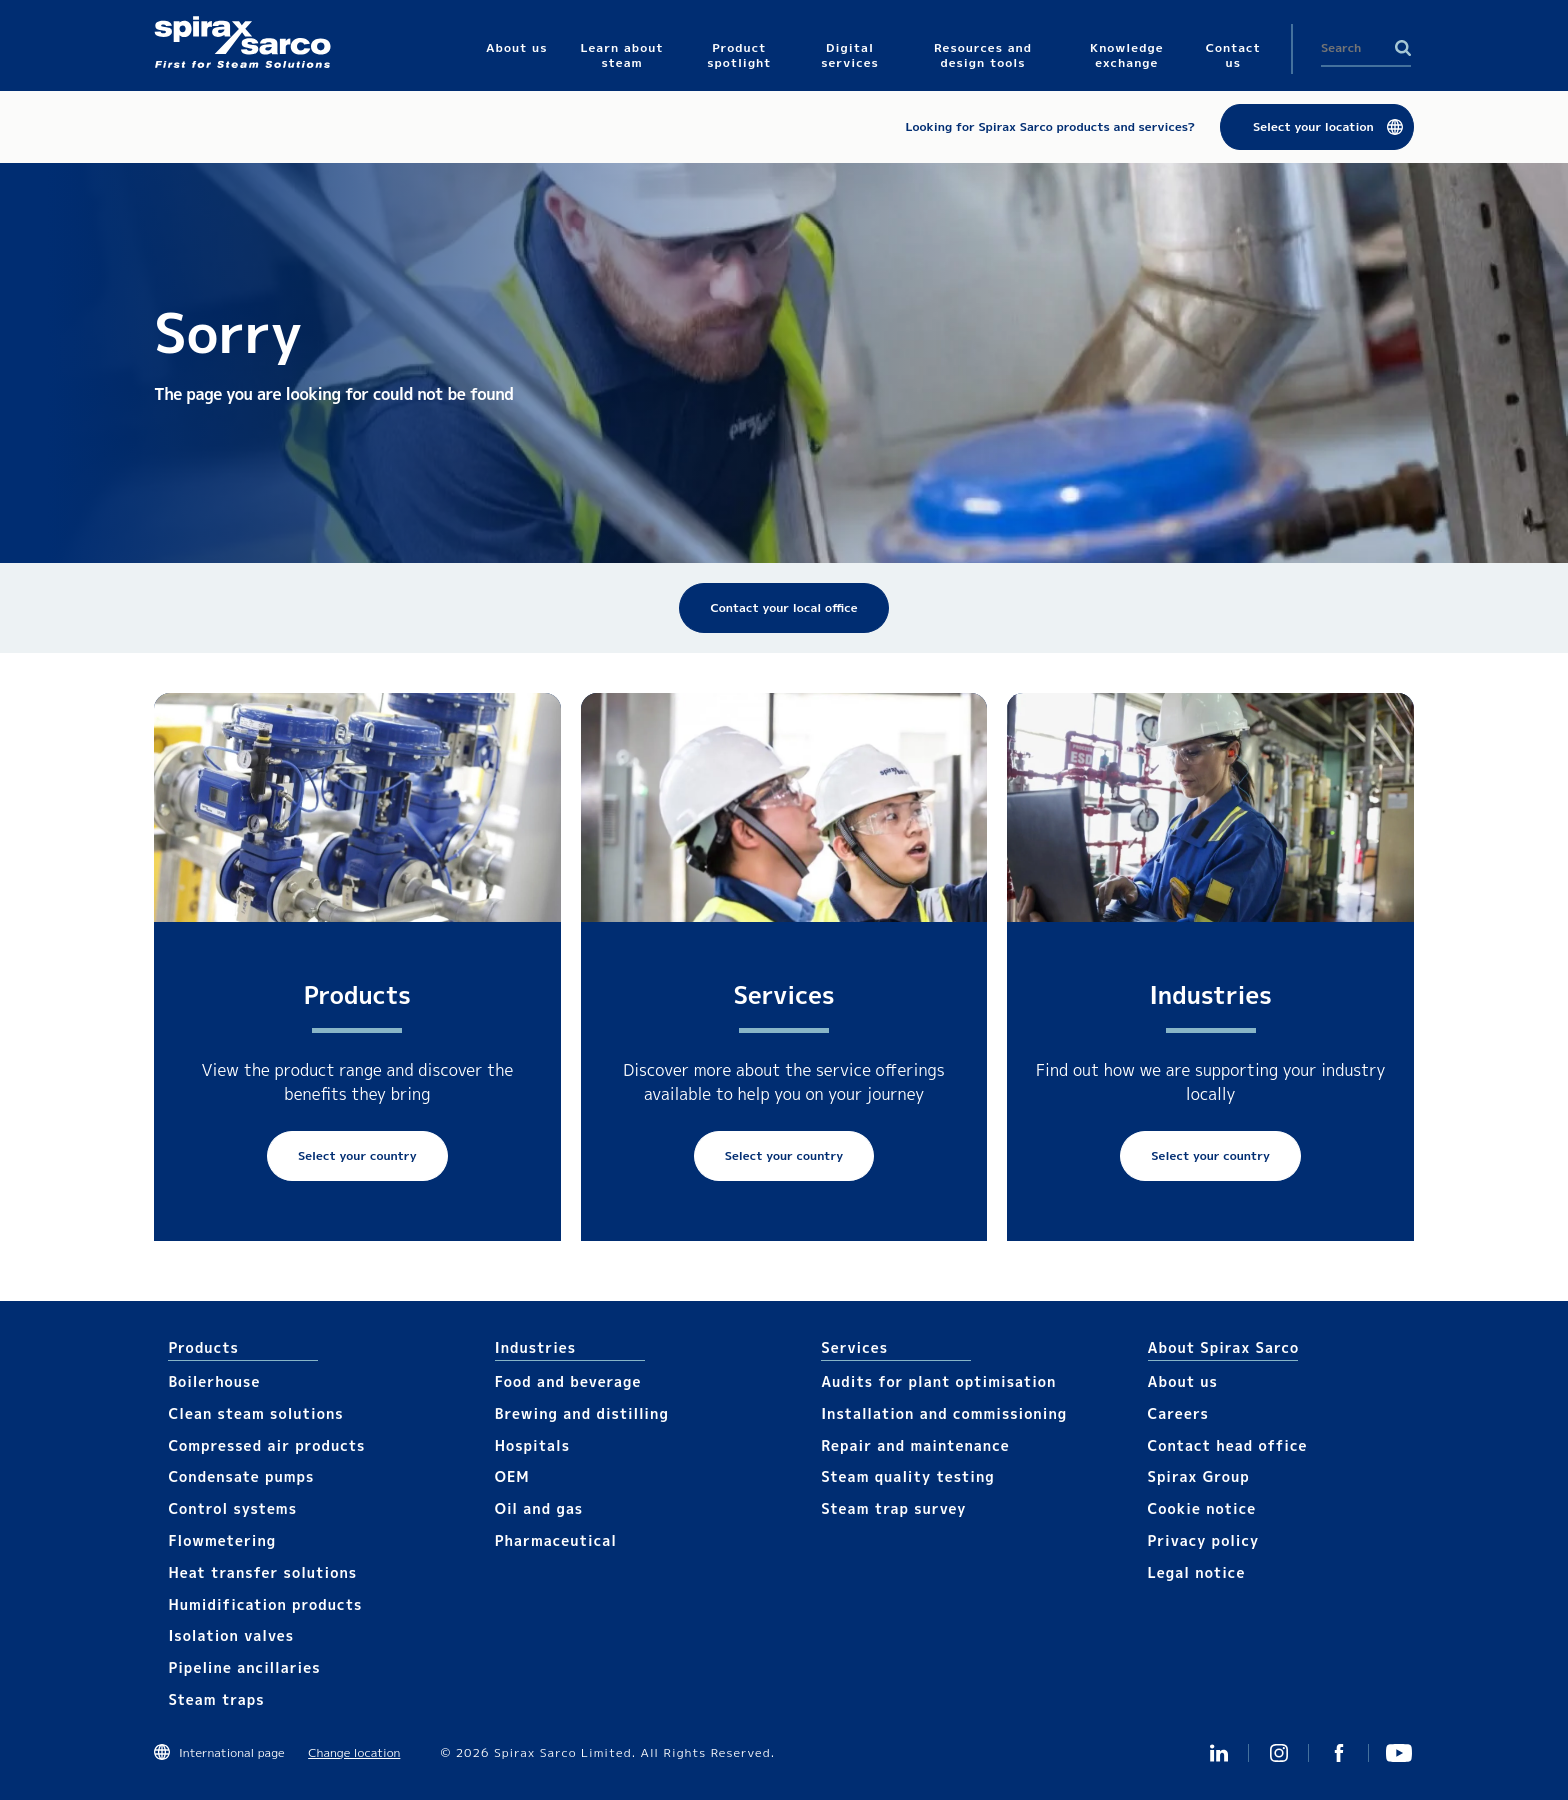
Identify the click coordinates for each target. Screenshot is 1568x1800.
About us (1183, 1381)
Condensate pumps (241, 1476)
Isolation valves (231, 1635)
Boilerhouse (214, 1381)
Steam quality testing (908, 1476)
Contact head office (1228, 1445)
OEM (512, 1476)
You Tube (1399, 1753)
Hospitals (532, 1445)
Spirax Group (1199, 1476)
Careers (1178, 1413)
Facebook (1339, 1753)
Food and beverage (568, 1381)
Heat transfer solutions (262, 1572)
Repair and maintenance (915, 1445)
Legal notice (1197, 1572)
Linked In (1219, 1753)
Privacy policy (1204, 1540)
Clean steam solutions (255, 1413)
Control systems (232, 1508)
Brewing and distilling (582, 1413)
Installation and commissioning (944, 1413)
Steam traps (216, 1699)
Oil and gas (539, 1508)
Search (1403, 48)
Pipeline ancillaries (244, 1667)
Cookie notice (1202, 1508)
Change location (354, 1752)
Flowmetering (222, 1540)
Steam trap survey (893, 1508)
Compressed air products (266, 1445)
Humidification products (265, 1604)
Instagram (1279, 1753)
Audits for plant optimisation (938, 1381)
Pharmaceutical (556, 1540)
